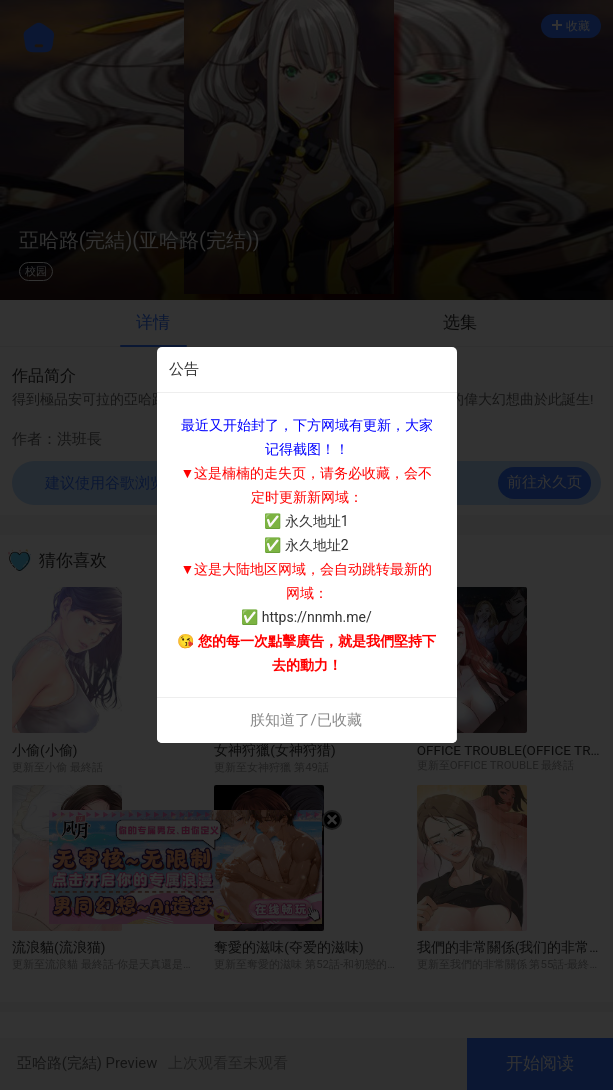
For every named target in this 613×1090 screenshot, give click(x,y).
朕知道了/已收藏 (305, 720)
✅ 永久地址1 (306, 521)
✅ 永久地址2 (306, 545)
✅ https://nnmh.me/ (306, 617)
